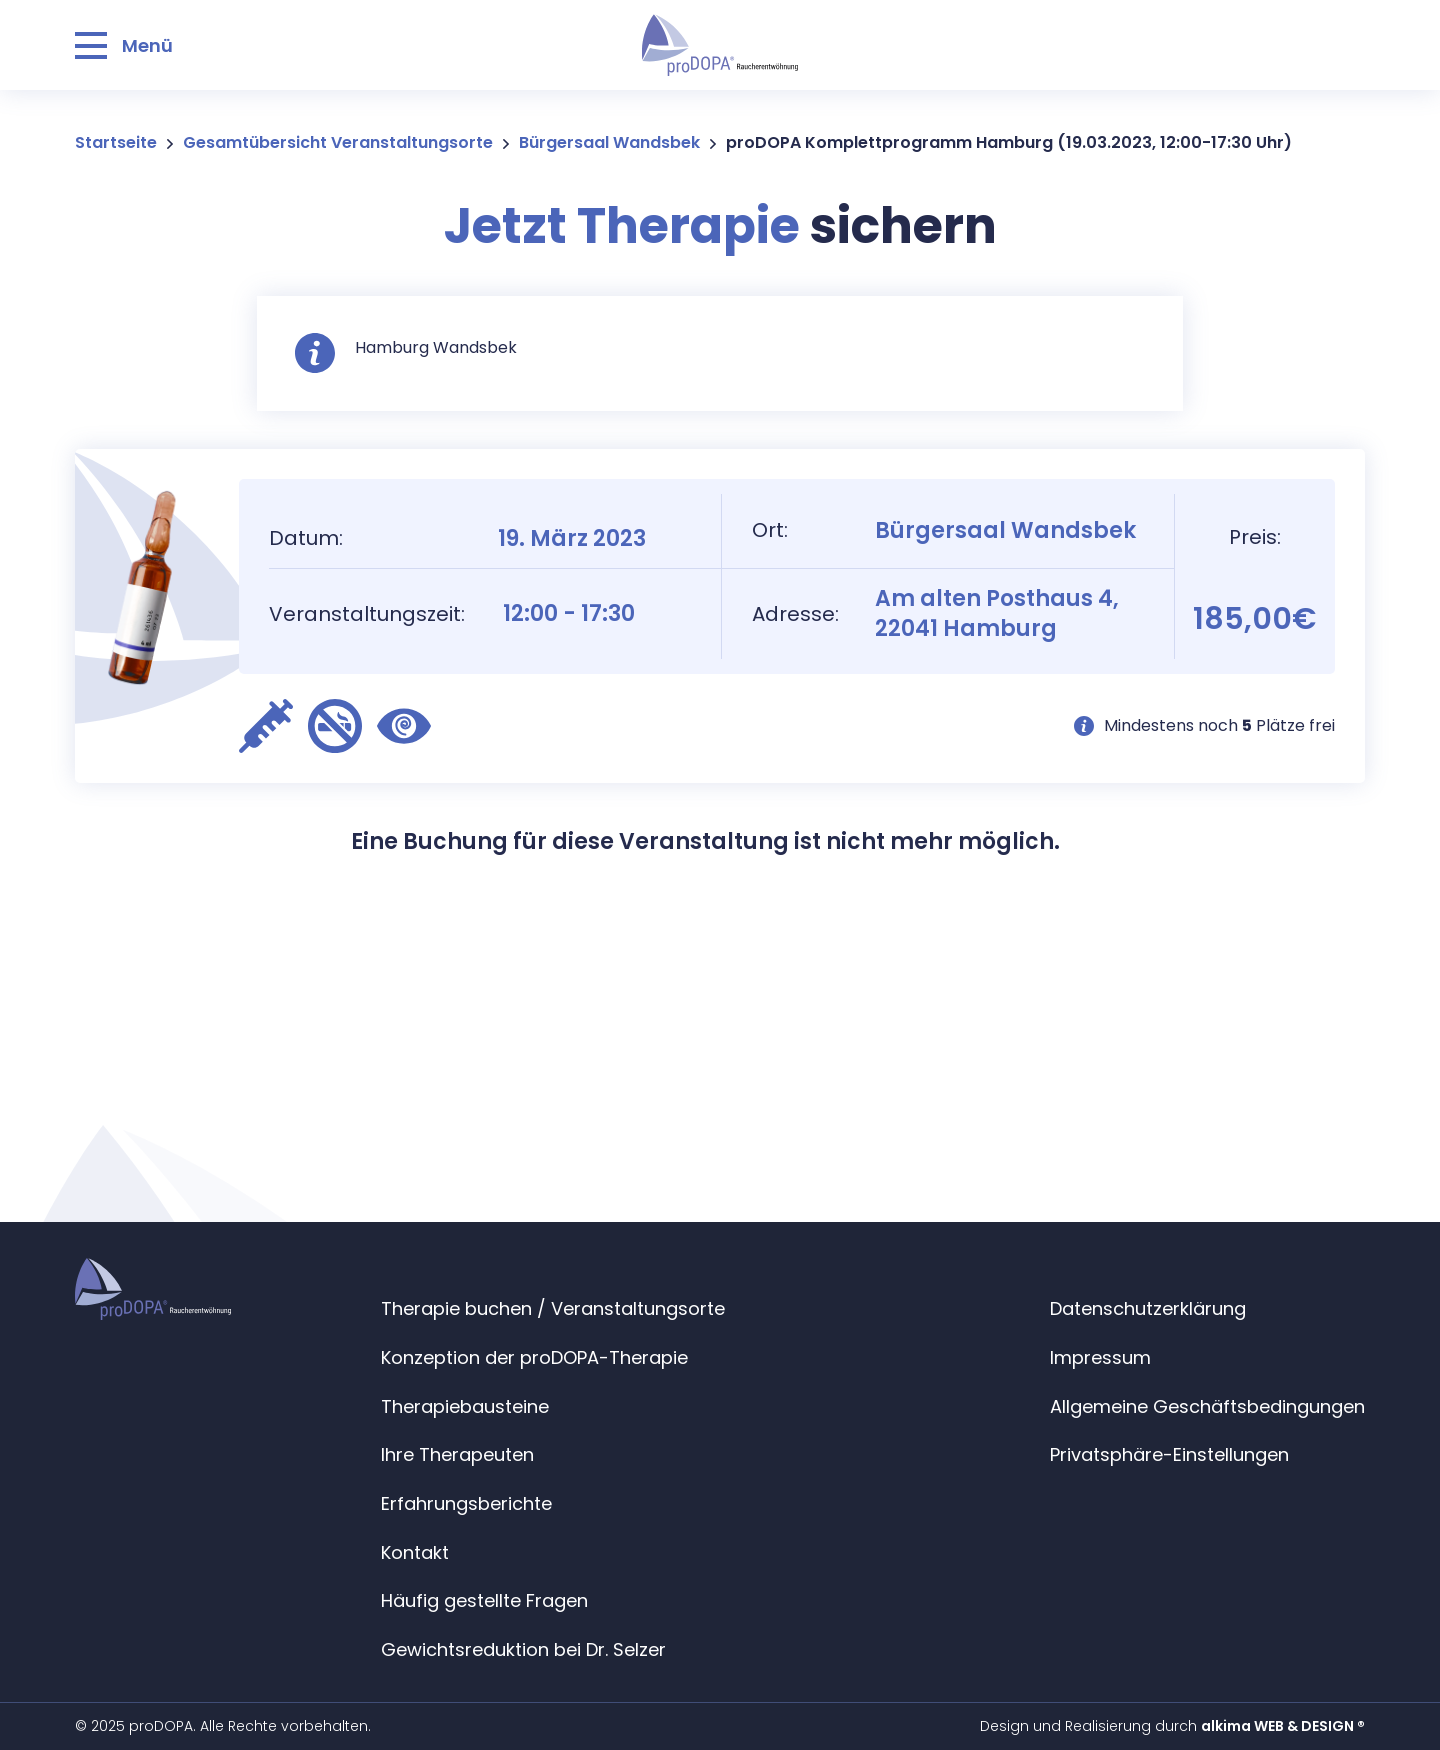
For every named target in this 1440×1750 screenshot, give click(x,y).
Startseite (116, 142)
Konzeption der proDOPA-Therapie (534, 1357)
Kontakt (415, 1552)
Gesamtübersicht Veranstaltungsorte (338, 142)
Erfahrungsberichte (466, 1503)
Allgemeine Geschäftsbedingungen (1207, 1406)
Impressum (1100, 1357)
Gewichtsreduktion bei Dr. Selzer (523, 1649)
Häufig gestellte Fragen (484, 1600)
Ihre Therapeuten (457, 1454)
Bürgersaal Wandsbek (609, 142)
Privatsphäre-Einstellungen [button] (1169, 1454)
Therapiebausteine (465, 1406)
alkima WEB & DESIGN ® (1283, 1726)
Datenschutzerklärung (1148, 1308)
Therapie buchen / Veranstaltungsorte (553, 1308)
